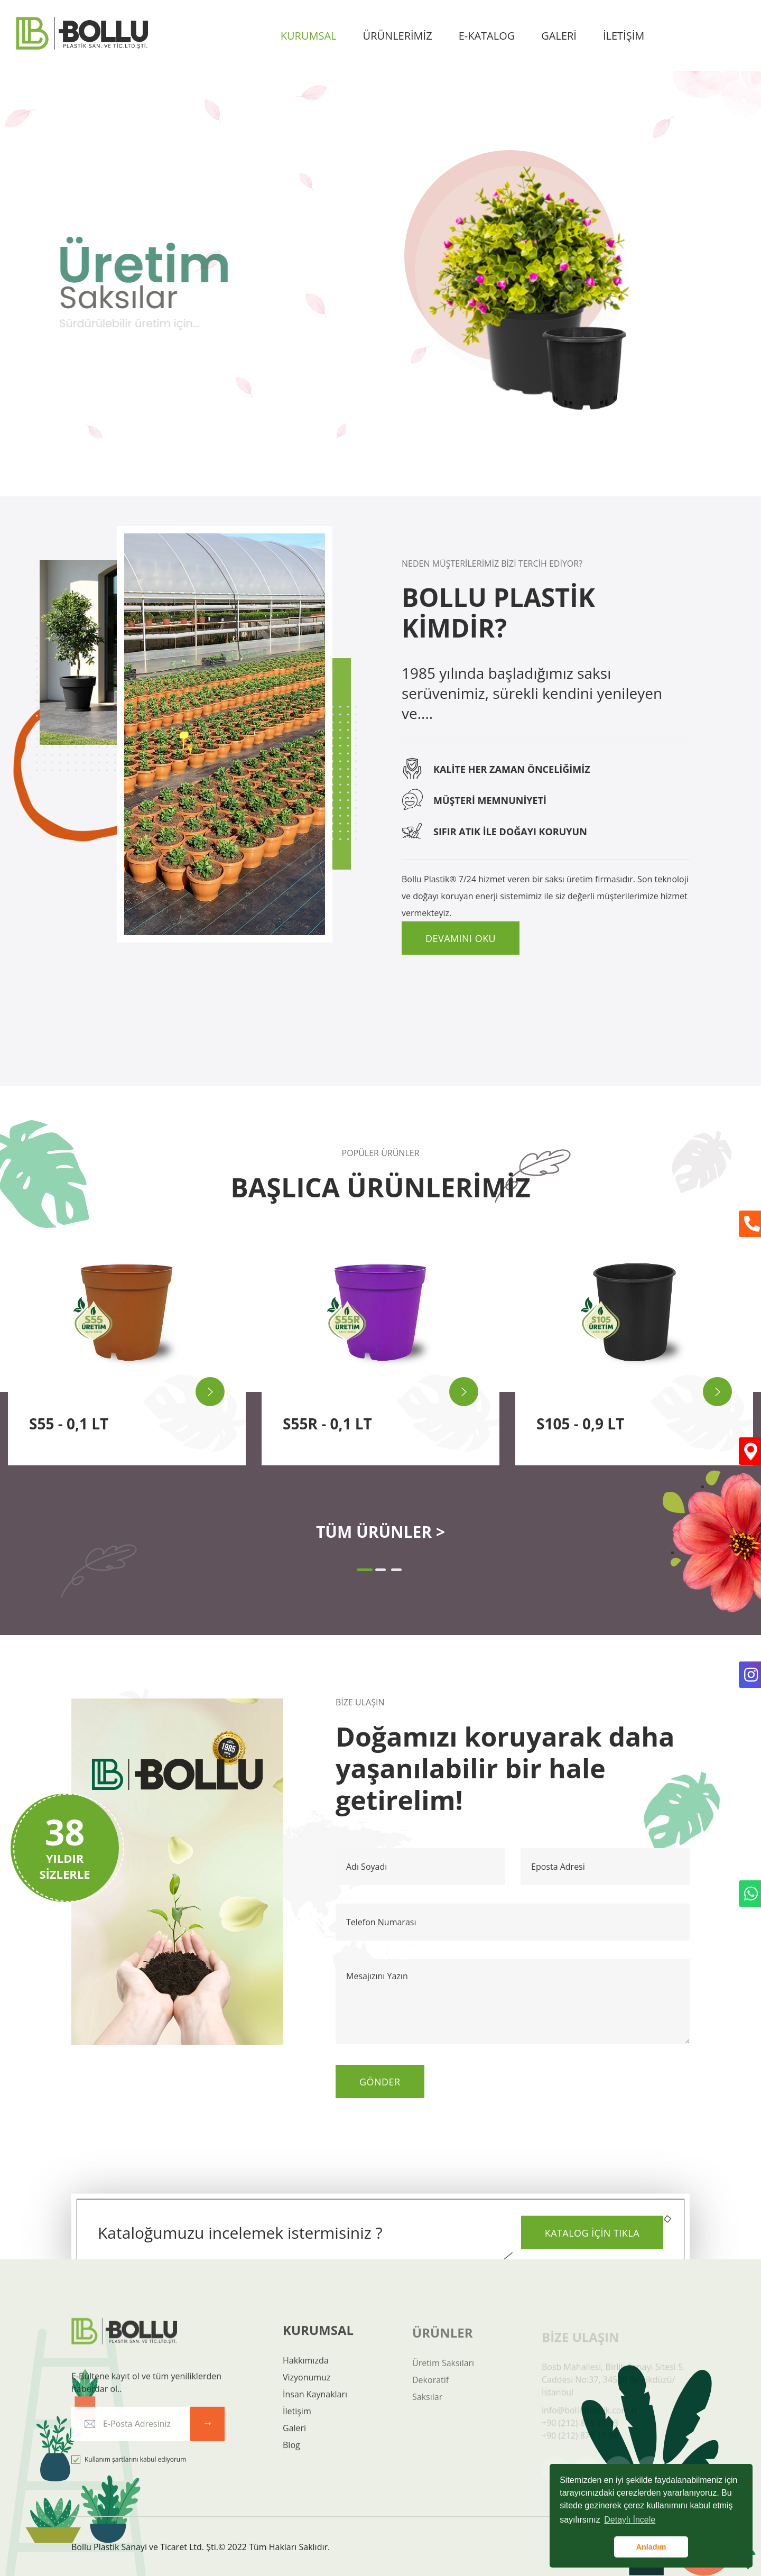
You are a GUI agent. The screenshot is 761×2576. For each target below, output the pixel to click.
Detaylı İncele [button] (629, 2519)
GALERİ (559, 36)
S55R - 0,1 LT (327, 1424)
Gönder (380, 2081)
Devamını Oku (460, 938)
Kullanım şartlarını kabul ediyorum (128, 2468)
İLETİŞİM (623, 36)
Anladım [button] (651, 2547)
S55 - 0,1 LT (68, 1424)
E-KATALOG (487, 36)
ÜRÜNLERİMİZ (397, 36)
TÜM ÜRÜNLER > (380, 1532)
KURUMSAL (309, 36)
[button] (364, 1569)
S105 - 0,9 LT (580, 1424)
